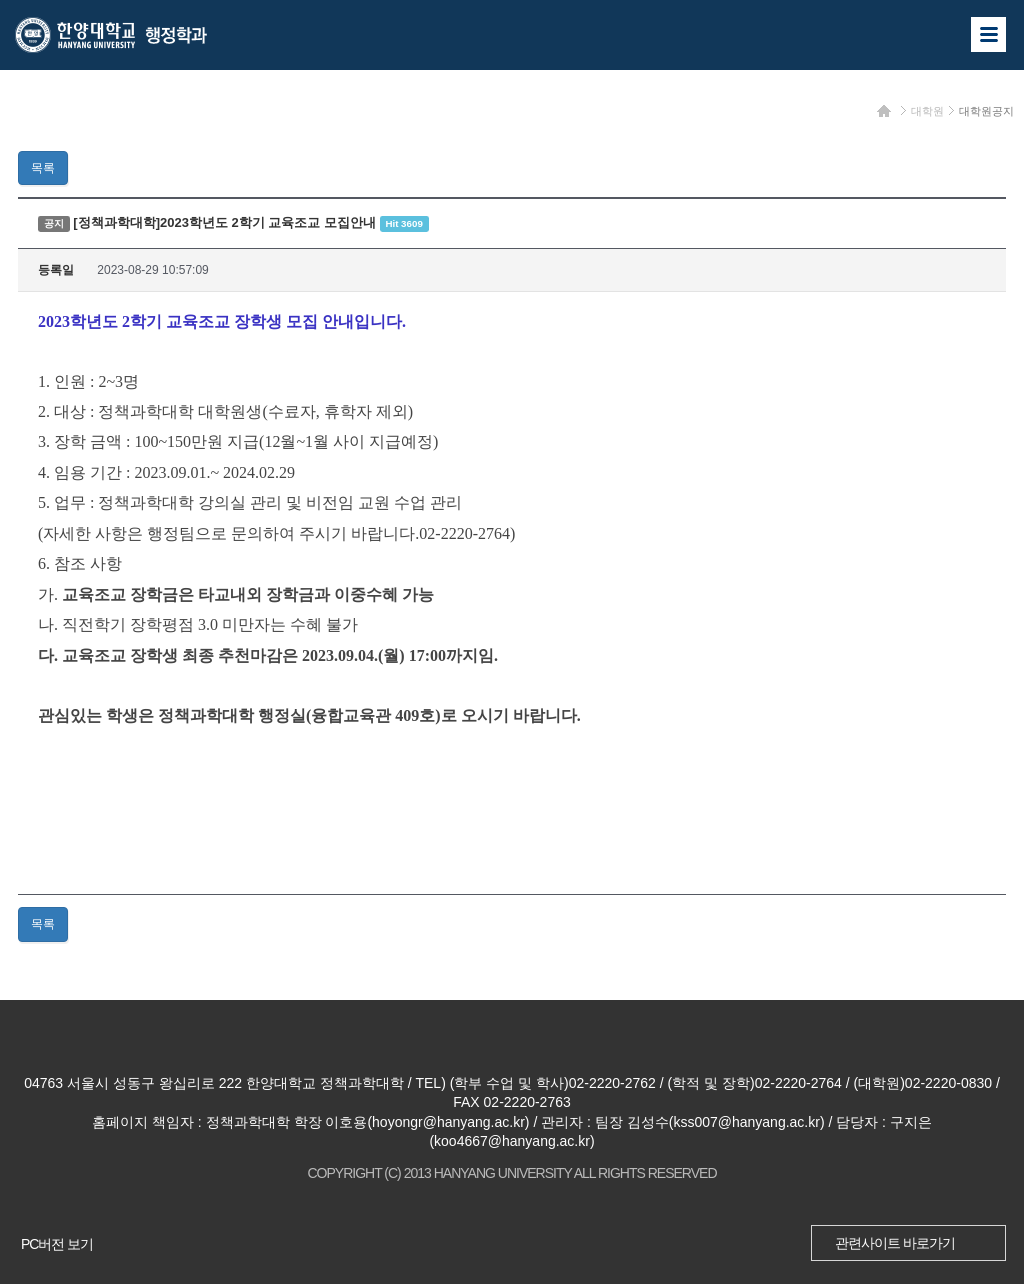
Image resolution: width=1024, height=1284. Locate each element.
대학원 (927, 111)
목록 (43, 168)
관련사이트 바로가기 (895, 1243)
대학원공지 (986, 111)
